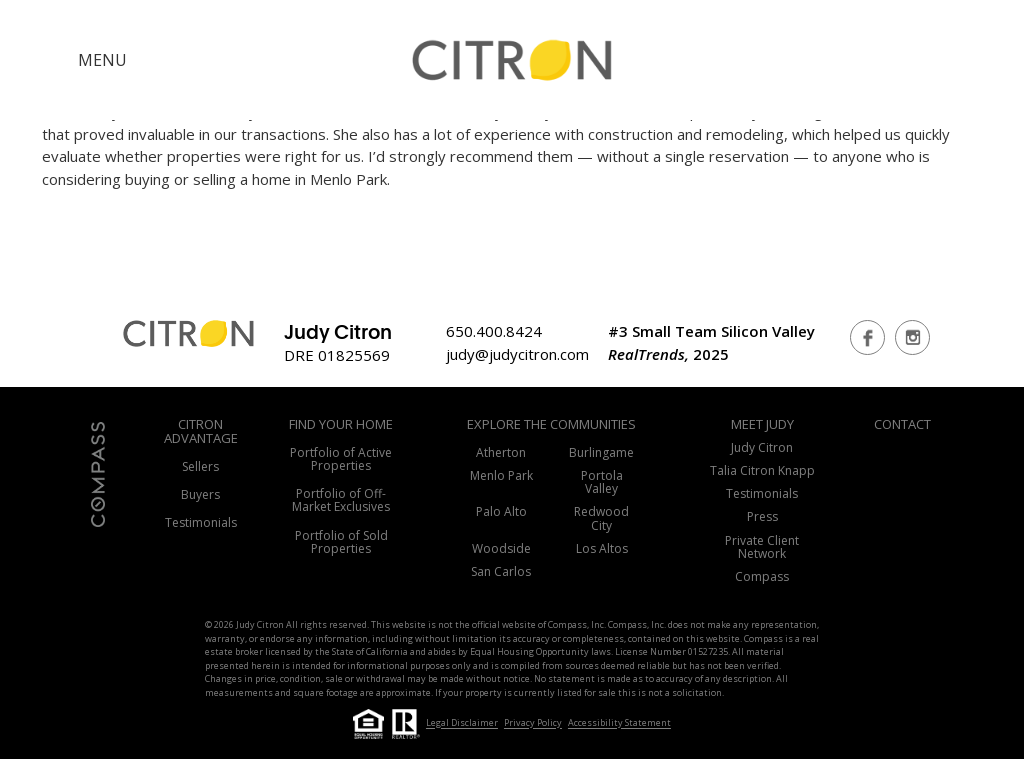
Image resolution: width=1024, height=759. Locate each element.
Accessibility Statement (619, 723)
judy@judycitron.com (517, 354)
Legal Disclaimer (462, 723)
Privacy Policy (533, 723)
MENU (102, 60)
